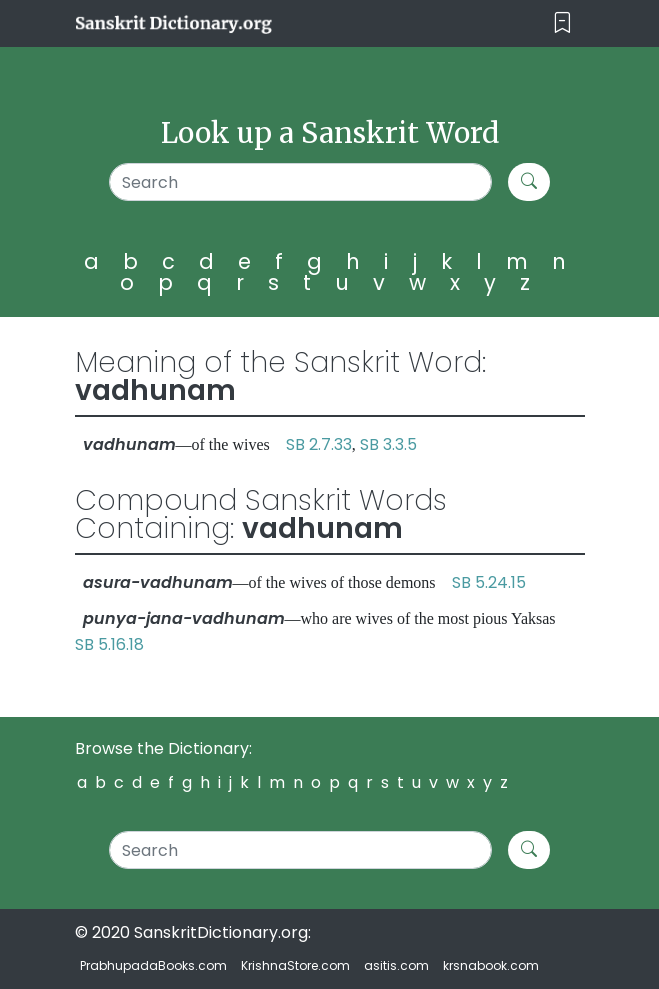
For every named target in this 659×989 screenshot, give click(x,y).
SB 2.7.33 (319, 444)
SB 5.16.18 (109, 644)
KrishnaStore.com (295, 965)
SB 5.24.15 (489, 582)
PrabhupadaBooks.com (153, 965)
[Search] (300, 182)
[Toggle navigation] (562, 23)
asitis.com (396, 965)
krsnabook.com (491, 965)
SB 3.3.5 (388, 444)
